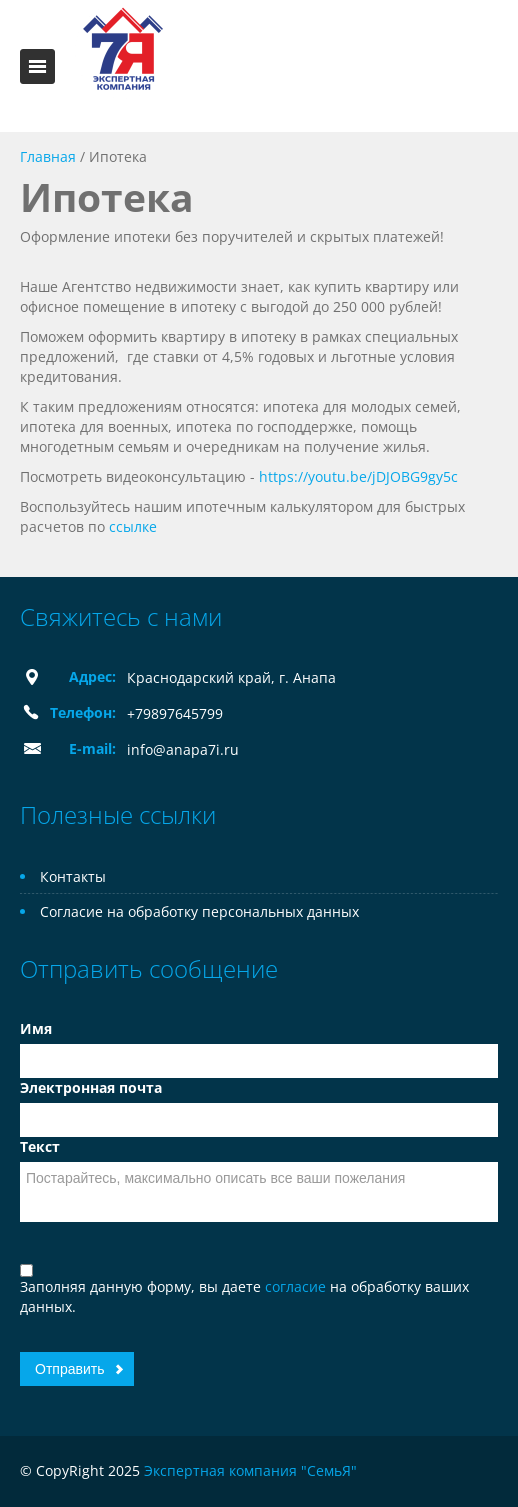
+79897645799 (175, 713)
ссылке (133, 526)
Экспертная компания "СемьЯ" (250, 1470)
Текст (40, 1146)
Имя (36, 1028)
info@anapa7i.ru (183, 749)
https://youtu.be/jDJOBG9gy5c (358, 476)
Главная (48, 156)
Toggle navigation (37, 66)
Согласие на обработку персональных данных (199, 911)
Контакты (73, 876)
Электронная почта (91, 1087)
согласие (297, 1286)
